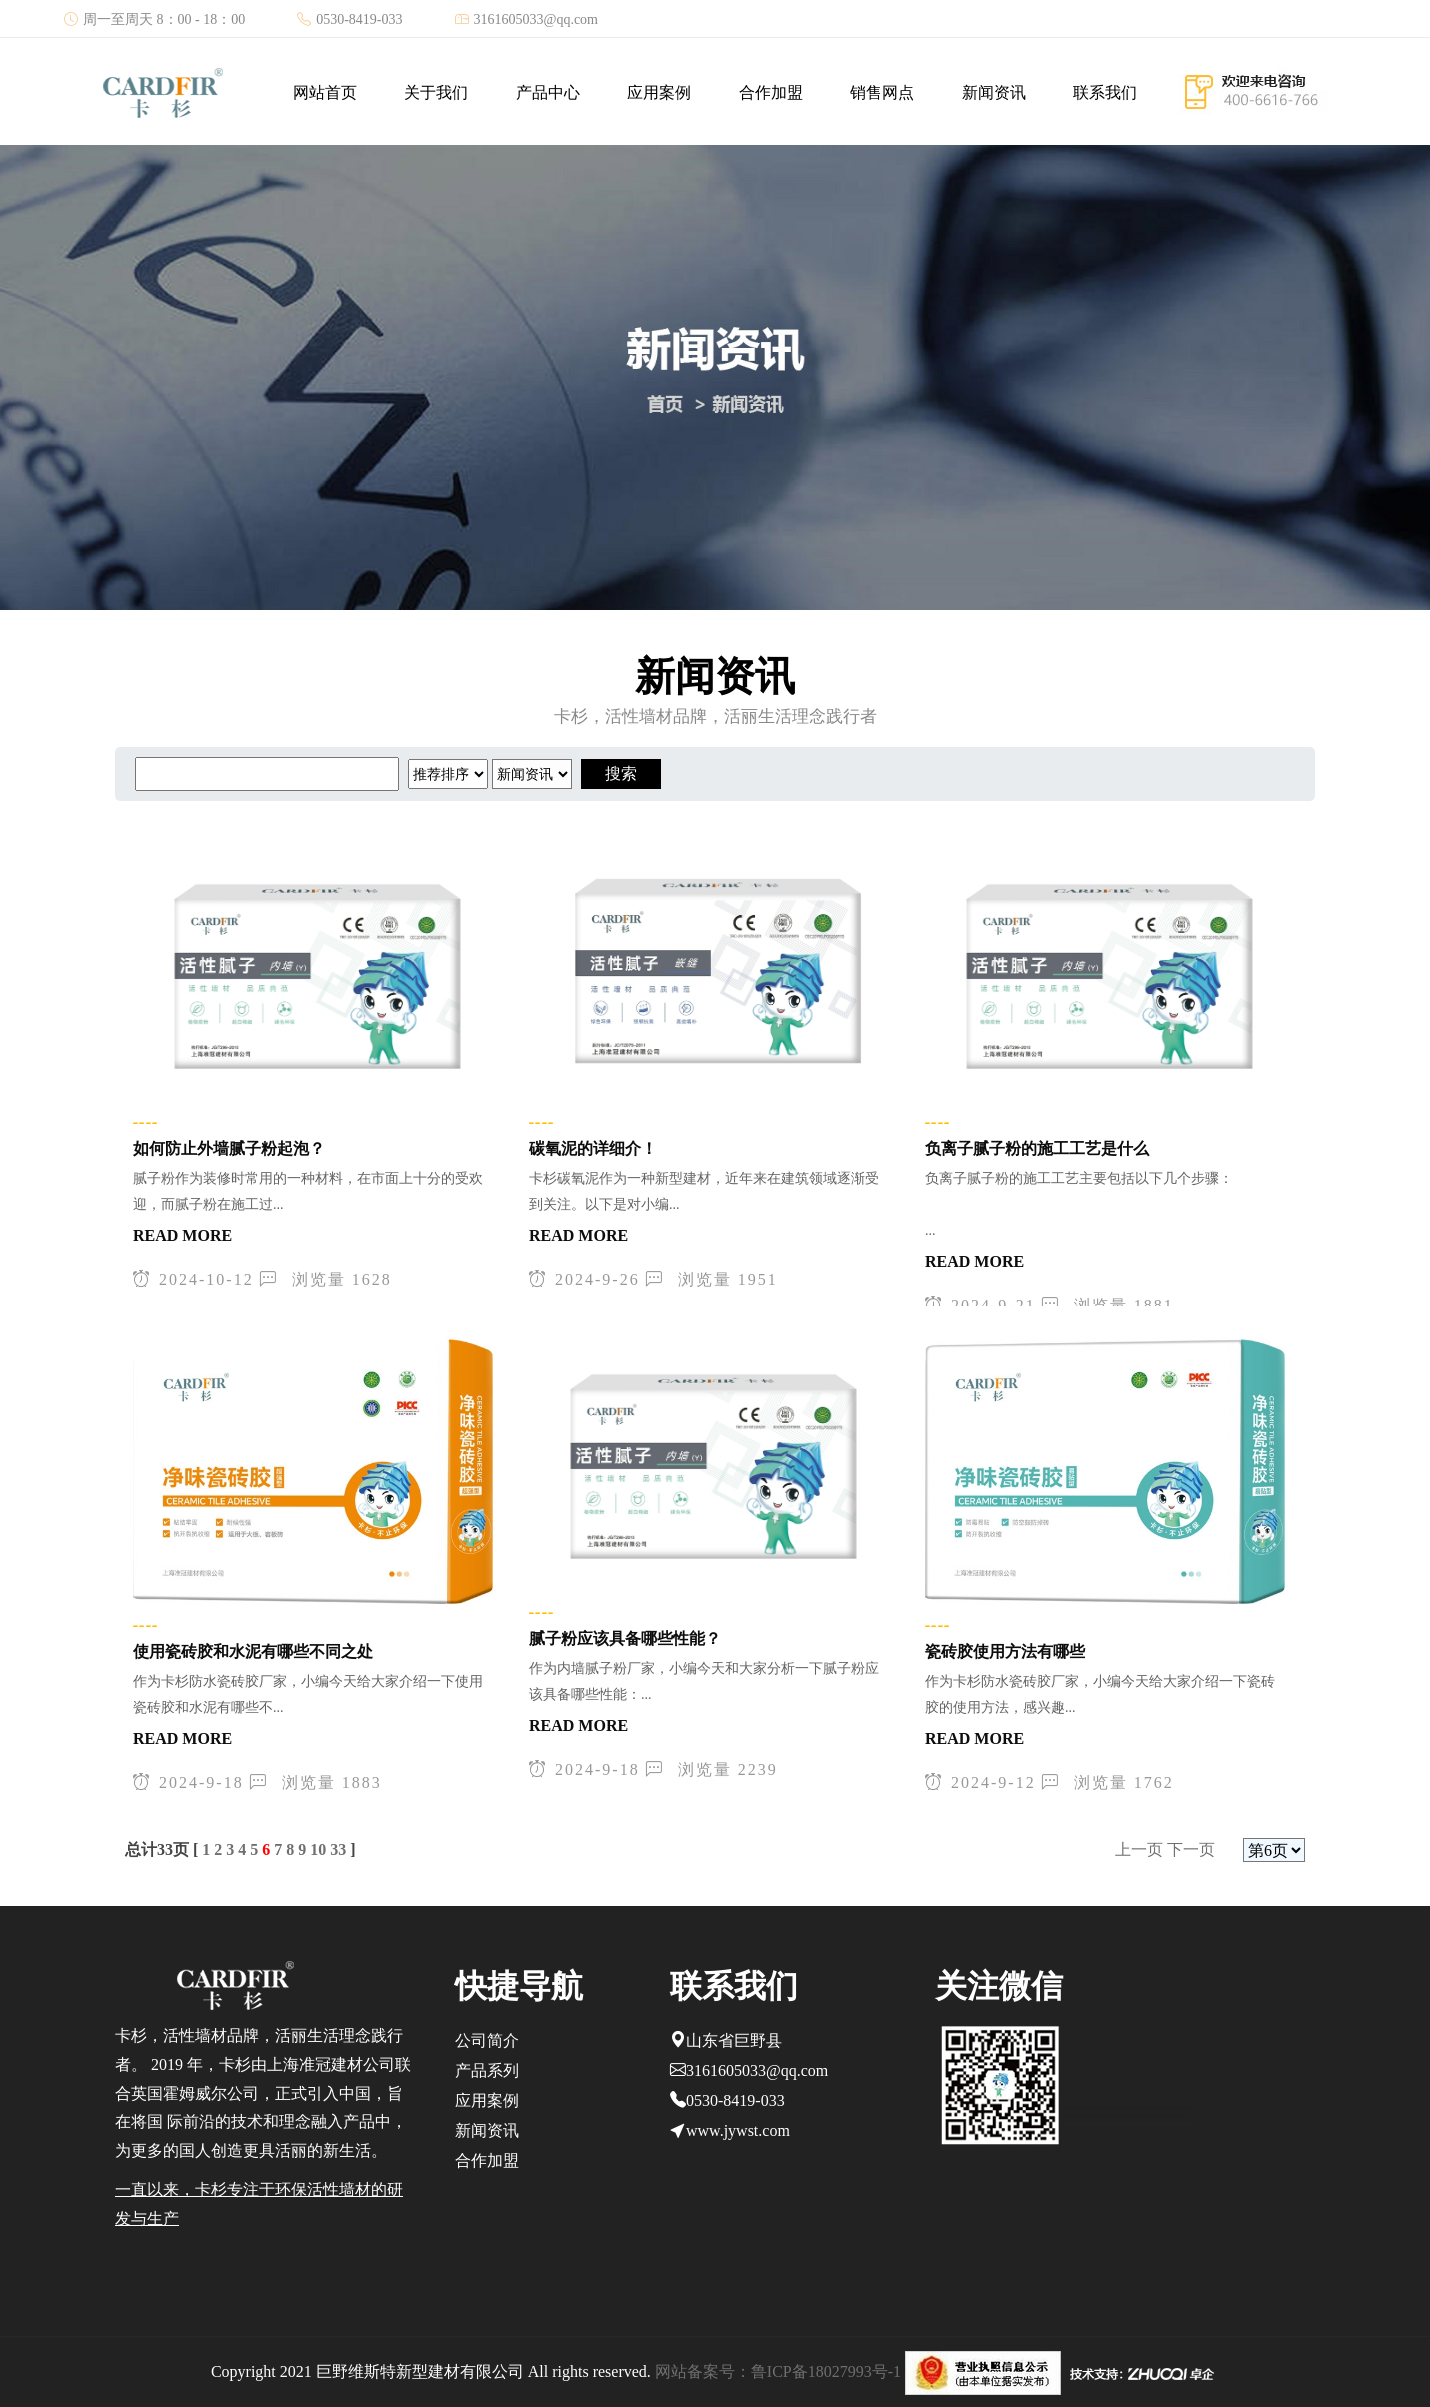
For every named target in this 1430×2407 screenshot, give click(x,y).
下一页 (1191, 1849)
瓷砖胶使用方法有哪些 (1005, 1651)
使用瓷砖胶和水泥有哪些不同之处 (253, 1651)
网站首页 (325, 92)
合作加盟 (771, 92)
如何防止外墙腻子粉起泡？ (229, 1148)
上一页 (1139, 1849)
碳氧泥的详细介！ (593, 1148)
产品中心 (548, 92)
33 (338, 1849)
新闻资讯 (994, 92)
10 (318, 1849)
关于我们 (436, 92)
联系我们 (1105, 92)
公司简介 (487, 2040)
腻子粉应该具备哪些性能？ (625, 1638)
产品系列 (487, 2070)
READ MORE (182, 1235)
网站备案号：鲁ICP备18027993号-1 (778, 2371)
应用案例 (659, 92)
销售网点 (882, 92)
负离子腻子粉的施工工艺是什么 (1037, 1148)
